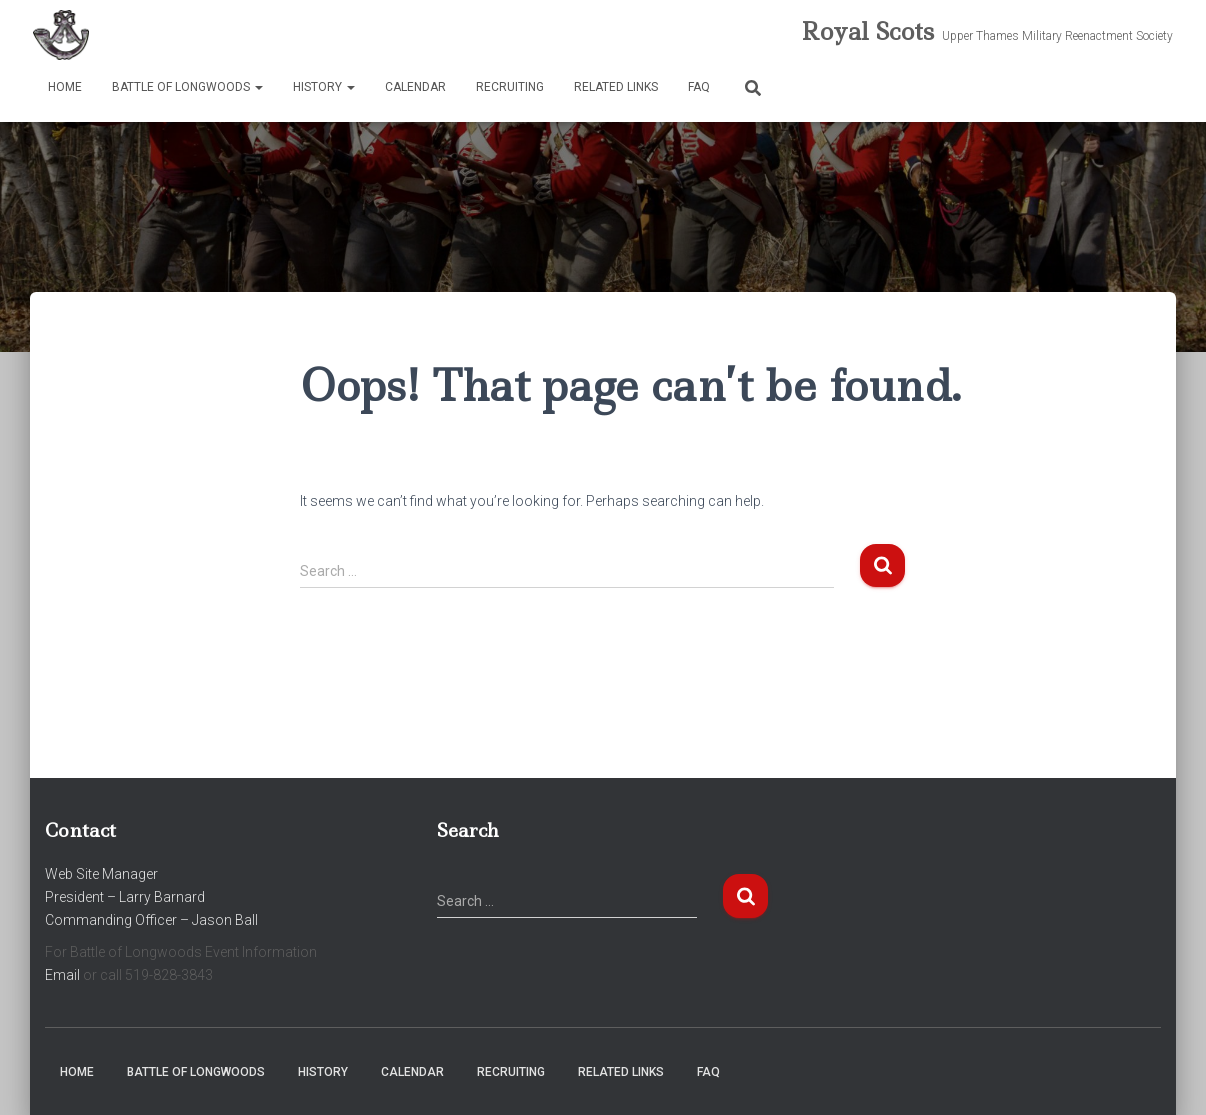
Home (65, 87)
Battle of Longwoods (187, 87)
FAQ (699, 87)
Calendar (415, 87)
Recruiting (510, 87)
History (324, 87)
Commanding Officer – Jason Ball (151, 920)
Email (62, 975)
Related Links (616, 87)
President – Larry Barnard (125, 897)
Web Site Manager (101, 874)
